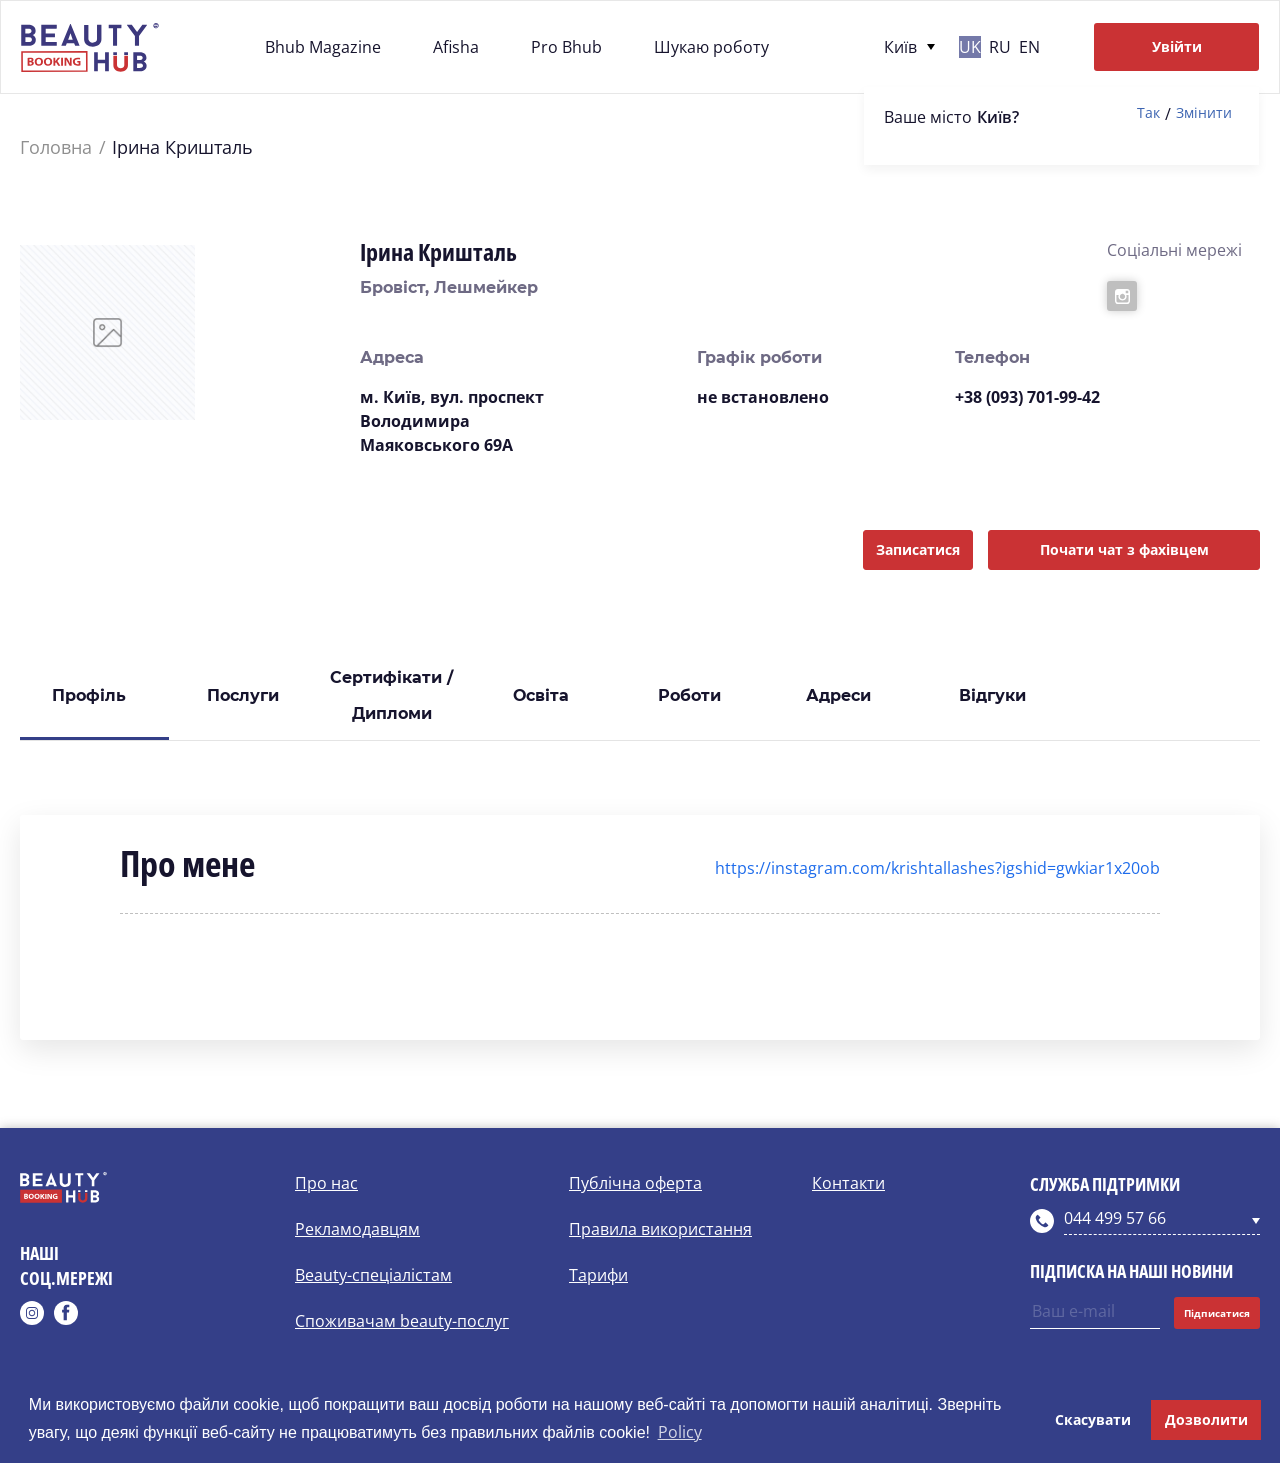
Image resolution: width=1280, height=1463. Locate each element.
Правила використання (660, 1229)
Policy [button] (680, 1432)
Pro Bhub (566, 47)
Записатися (918, 549)
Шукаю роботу (711, 47)
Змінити (1204, 113)
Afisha (456, 47)
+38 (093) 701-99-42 (1027, 397)
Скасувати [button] (1093, 1419)
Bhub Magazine (323, 47)
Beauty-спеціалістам (373, 1275)
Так (1148, 113)
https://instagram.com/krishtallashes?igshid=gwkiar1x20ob (937, 868)
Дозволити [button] (1206, 1419)
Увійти (1177, 46)
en (1029, 47)
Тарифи (598, 1275)
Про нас (326, 1183)
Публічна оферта (635, 1183)
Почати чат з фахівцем (1124, 549)
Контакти (848, 1183)
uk (970, 47)
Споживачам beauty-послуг (402, 1321)
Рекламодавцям (357, 1229)
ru (1000, 47)
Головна (56, 147)
